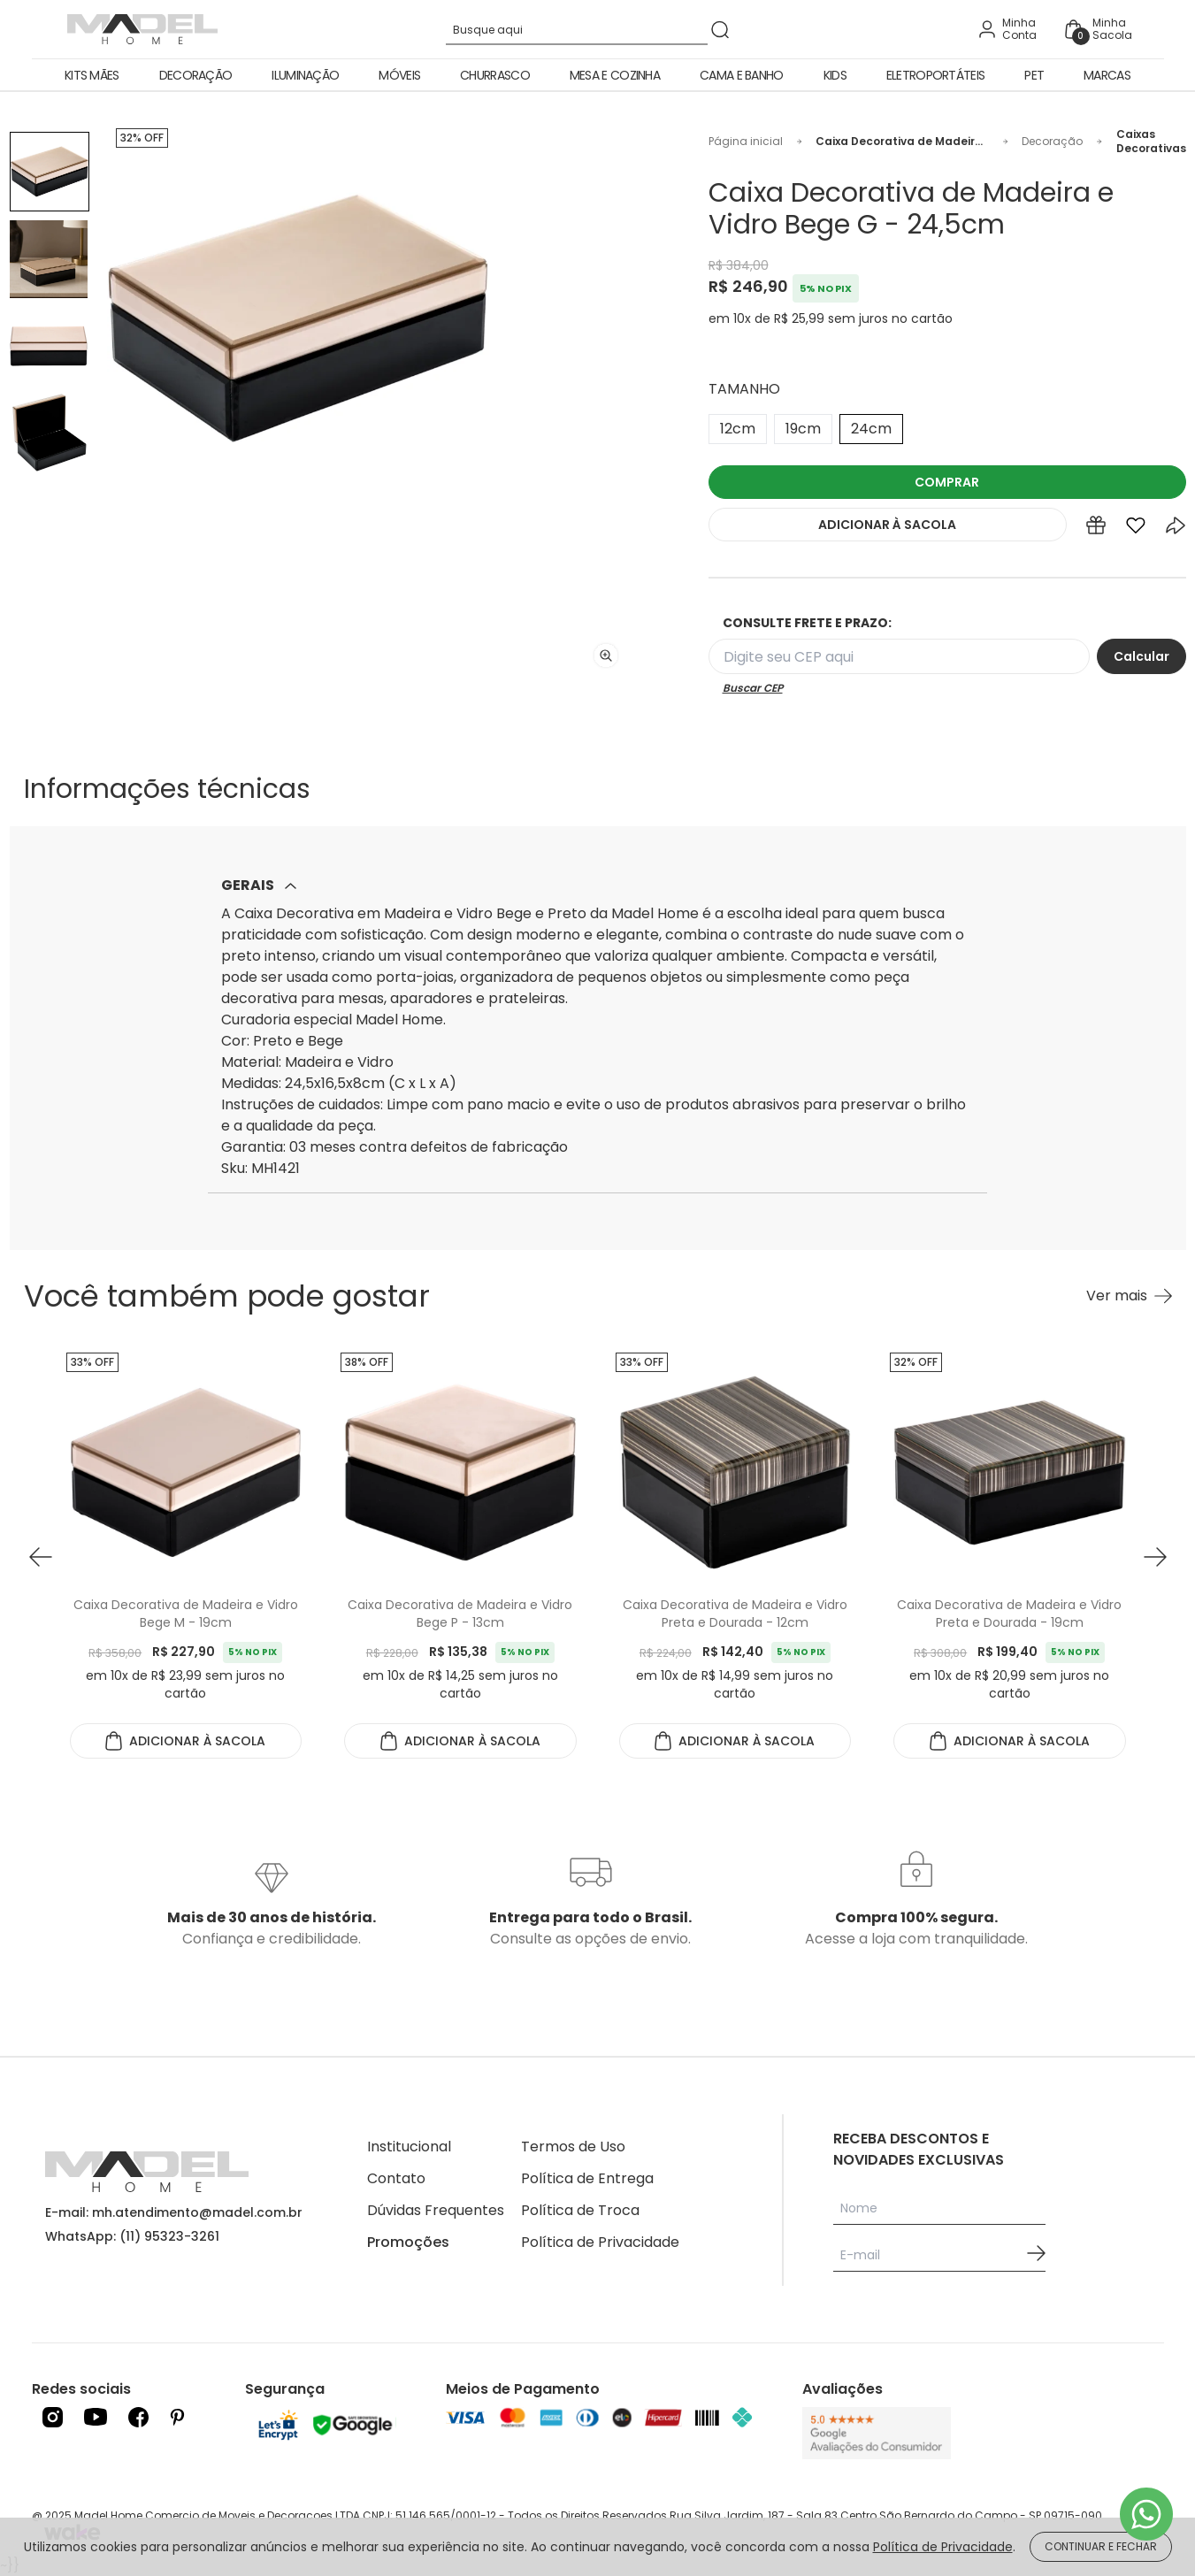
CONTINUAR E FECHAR (1101, 2546)
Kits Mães (92, 75)
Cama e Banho (742, 75)
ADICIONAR (887, 524)
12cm (737, 428)
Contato (396, 2178)
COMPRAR (947, 482)
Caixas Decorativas (1151, 141)
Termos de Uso (573, 2146)
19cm (803, 428)
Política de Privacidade (600, 2242)
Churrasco (495, 75)
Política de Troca (580, 2210)
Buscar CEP (753, 688)
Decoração (196, 75)
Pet (1034, 75)
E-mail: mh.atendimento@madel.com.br (174, 2212)
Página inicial (746, 141)
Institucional (409, 2146)
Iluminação (305, 75)
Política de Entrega (587, 2178)
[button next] (1155, 1557)
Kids (834, 75)
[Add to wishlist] (1135, 529)
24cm (871, 428)
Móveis (399, 75)
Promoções (408, 2242)
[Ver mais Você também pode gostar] (1129, 1296)
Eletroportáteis (935, 75)
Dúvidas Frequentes (435, 2210)
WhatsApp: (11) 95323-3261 (132, 2236)
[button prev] (40, 1557)
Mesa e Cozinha (615, 75)
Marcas (1107, 75)
